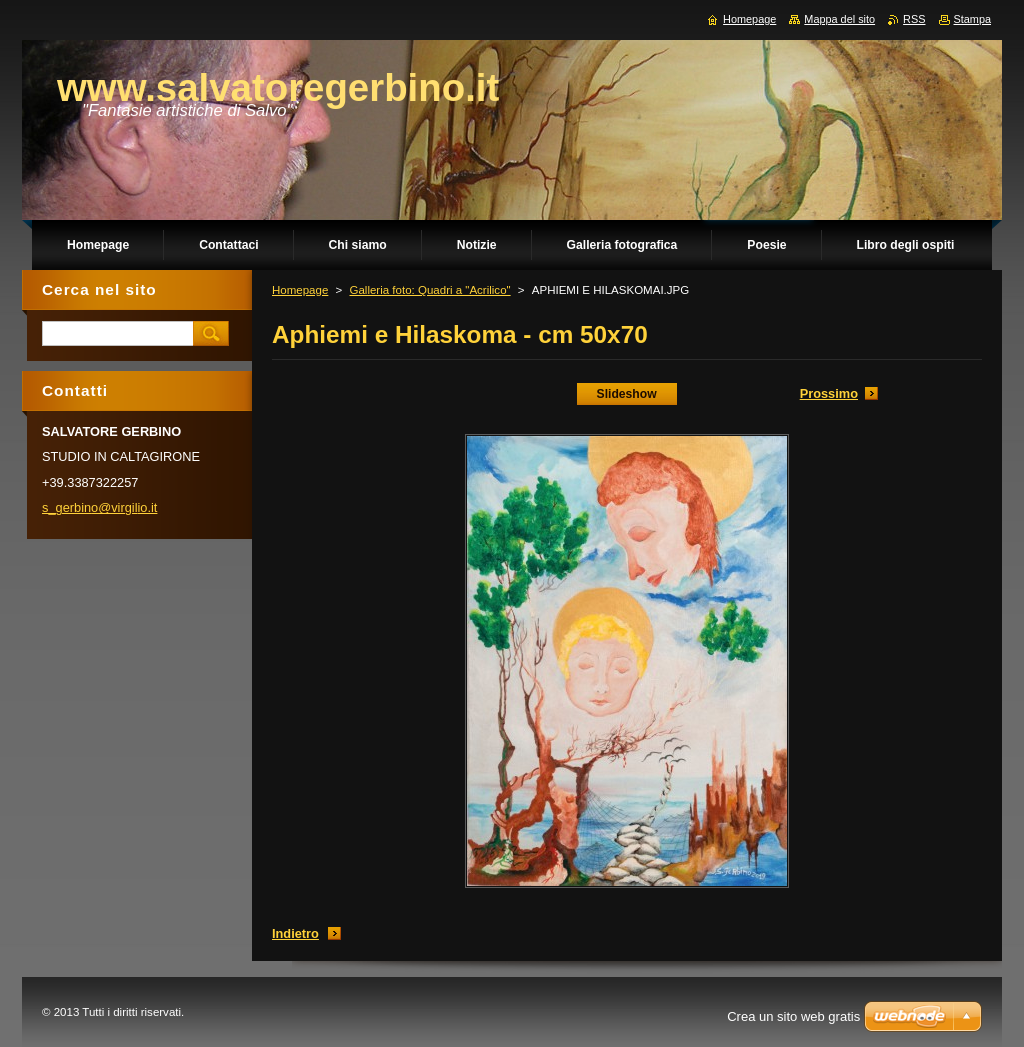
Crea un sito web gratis (793, 1016)
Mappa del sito (839, 19)
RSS (914, 19)
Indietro (295, 933)
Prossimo (829, 393)
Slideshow (627, 394)
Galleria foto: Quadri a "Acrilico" (429, 290)
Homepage (300, 290)
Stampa (972, 19)
